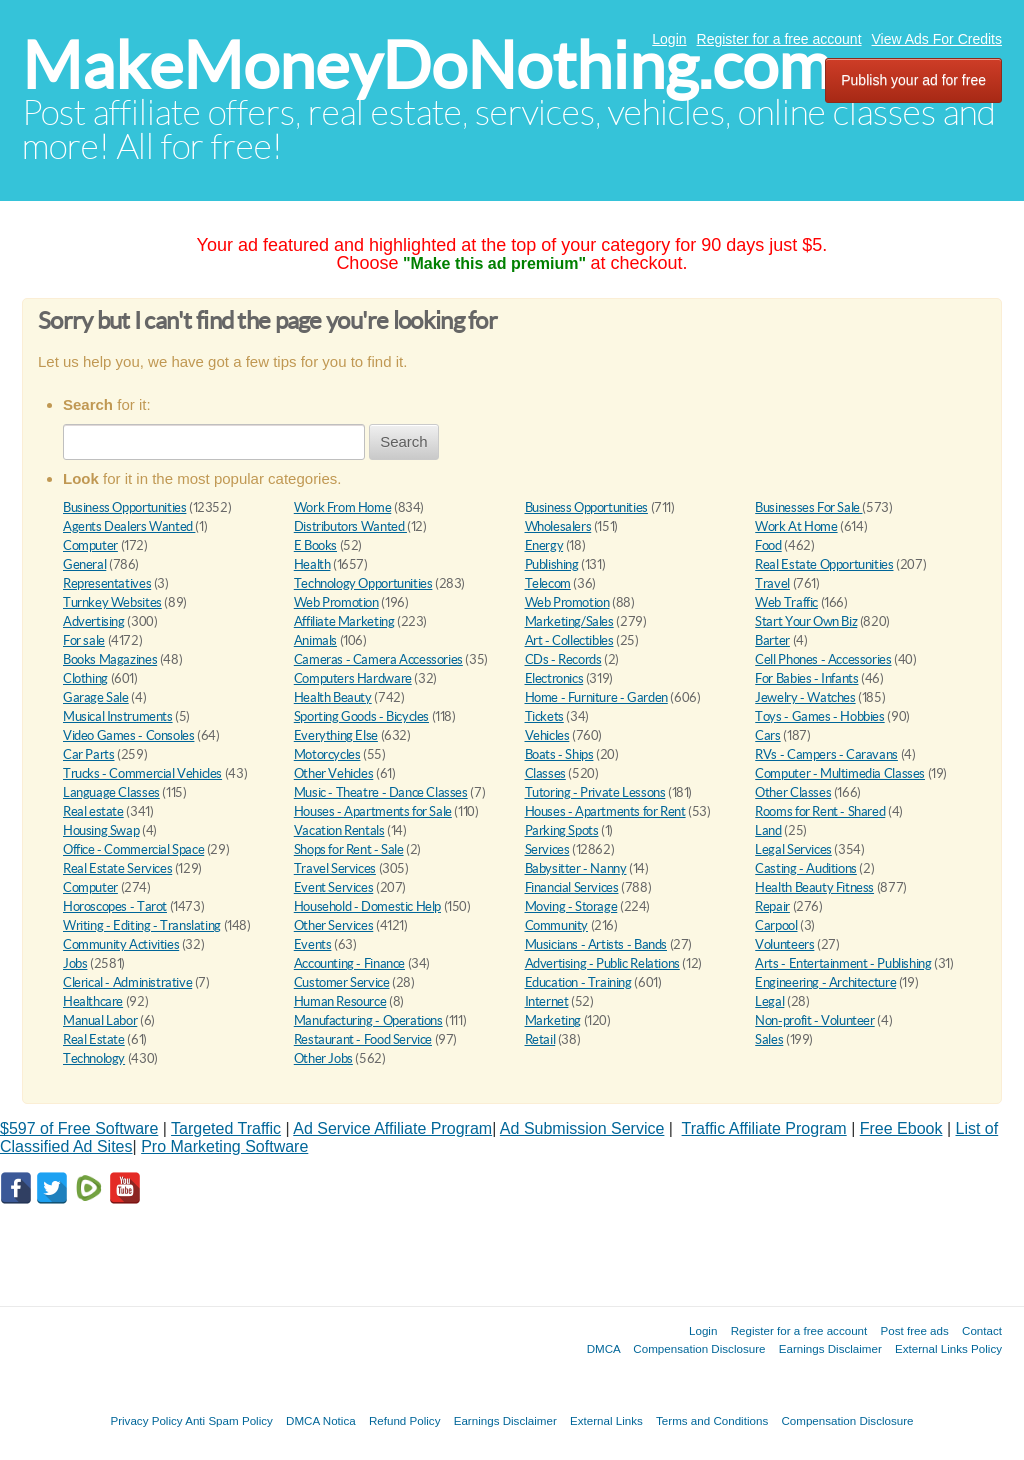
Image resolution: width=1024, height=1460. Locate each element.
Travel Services (335, 868)
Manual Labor (100, 1020)
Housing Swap (101, 830)
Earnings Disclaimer (830, 1348)
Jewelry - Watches (805, 697)
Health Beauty (333, 697)
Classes (545, 773)
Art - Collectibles (569, 640)
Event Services (334, 887)
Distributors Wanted (350, 526)
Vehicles (547, 735)
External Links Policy (948, 1348)
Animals (315, 640)
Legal (769, 1001)
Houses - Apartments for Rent (605, 811)
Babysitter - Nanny (576, 868)
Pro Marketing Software (224, 1146)
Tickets (544, 716)
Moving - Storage (571, 906)
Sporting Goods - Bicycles (361, 716)
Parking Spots (562, 830)
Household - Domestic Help (367, 906)
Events (313, 944)
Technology (94, 1058)
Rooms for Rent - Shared (820, 811)
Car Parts (89, 754)
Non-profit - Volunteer (814, 1020)
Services (547, 849)
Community (557, 925)
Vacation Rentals (339, 830)
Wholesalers (558, 526)
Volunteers (784, 944)
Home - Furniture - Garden (596, 697)
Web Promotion (336, 602)
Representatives (107, 583)
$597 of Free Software (79, 1128)
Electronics (554, 678)
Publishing (552, 564)
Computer (90, 545)
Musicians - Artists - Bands (596, 944)
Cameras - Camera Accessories (378, 659)
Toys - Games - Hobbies (819, 716)
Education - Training (578, 982)
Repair (772, 906)
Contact (982, 1330)
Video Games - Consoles (128, 735)
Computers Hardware (353, 678)
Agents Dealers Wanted (129, 526)
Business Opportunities (124, 507)
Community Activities (121, 944)
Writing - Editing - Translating (142, 925)
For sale (84, 640)
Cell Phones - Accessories (823, 659)
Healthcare (93, 1001)
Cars (767, 735)
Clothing (85, 678)
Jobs (75, 963)
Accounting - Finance (349, 963)
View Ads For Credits (937, 39)
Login (669, 39)
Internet (547, 1001)
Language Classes (111, 792)
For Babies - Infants (806, 678)
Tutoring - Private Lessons (595, 792)
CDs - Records (563, 659)
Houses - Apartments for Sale (373, 811)
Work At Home (796, 526)
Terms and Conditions (712, 1420)
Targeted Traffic (226, 1128)
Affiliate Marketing (344, 621)
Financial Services (572, 887)
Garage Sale (96, 697)
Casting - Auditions (806, 868)
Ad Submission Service (582, 1128)
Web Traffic (786, 602)
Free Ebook (901, 1128)
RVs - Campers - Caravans (826, 754)
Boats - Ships (559, 754)
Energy (544, 545)
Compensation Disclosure (699, 1348)
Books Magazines (110, 659)
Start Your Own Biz (806, 621)
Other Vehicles (334, 773)
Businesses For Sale (808, 507)
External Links (606, 1420)
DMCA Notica (321, 1420)
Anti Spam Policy (229, 1420)
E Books (315, 545)
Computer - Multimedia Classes (840, 773)
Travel (772, 583)
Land (768, 830)
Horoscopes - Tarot (115, 906)
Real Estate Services (117, 868)
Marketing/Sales (569, 621)
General (84, 564)
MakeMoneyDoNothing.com (426, 65)
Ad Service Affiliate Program (392, 1128)
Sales (769, 1039)
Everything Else (336, 735)
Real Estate (94, 1039)
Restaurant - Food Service (363, 1039)
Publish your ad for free (913, 80)
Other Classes (793, 792)
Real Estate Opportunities (824, 564)
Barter (772, 640)
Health (312, 564)
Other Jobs (323, 1058)
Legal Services (793, 849)
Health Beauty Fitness (814, 887)
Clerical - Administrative (127, 982)
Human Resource (340, 1001)
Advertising (94, 621)
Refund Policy (405, 1420)
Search (404, 441)
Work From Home (343, 507)
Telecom (548, 583)
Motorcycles (327, 754)
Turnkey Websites (112, 602)
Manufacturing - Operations (368, 1020)
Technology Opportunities (363, 583)
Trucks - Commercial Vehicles (142, 773)
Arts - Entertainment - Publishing (843, 963)
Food (768, 545)
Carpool (776, 925)
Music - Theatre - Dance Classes (381, 792)
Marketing (553, 1020)
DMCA (604, 1348)
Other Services (334, 925)
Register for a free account (779, 39)
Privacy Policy (146, 1420)
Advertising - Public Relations (602, 963)
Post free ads (914, 1330)
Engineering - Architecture (825, 982)
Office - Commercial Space (133, 849)
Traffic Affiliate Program (764, 1128)
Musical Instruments (118, 716)
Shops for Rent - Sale (349, 849)
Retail (540, 1039)
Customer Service (342, 982)
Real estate (93, 811)
